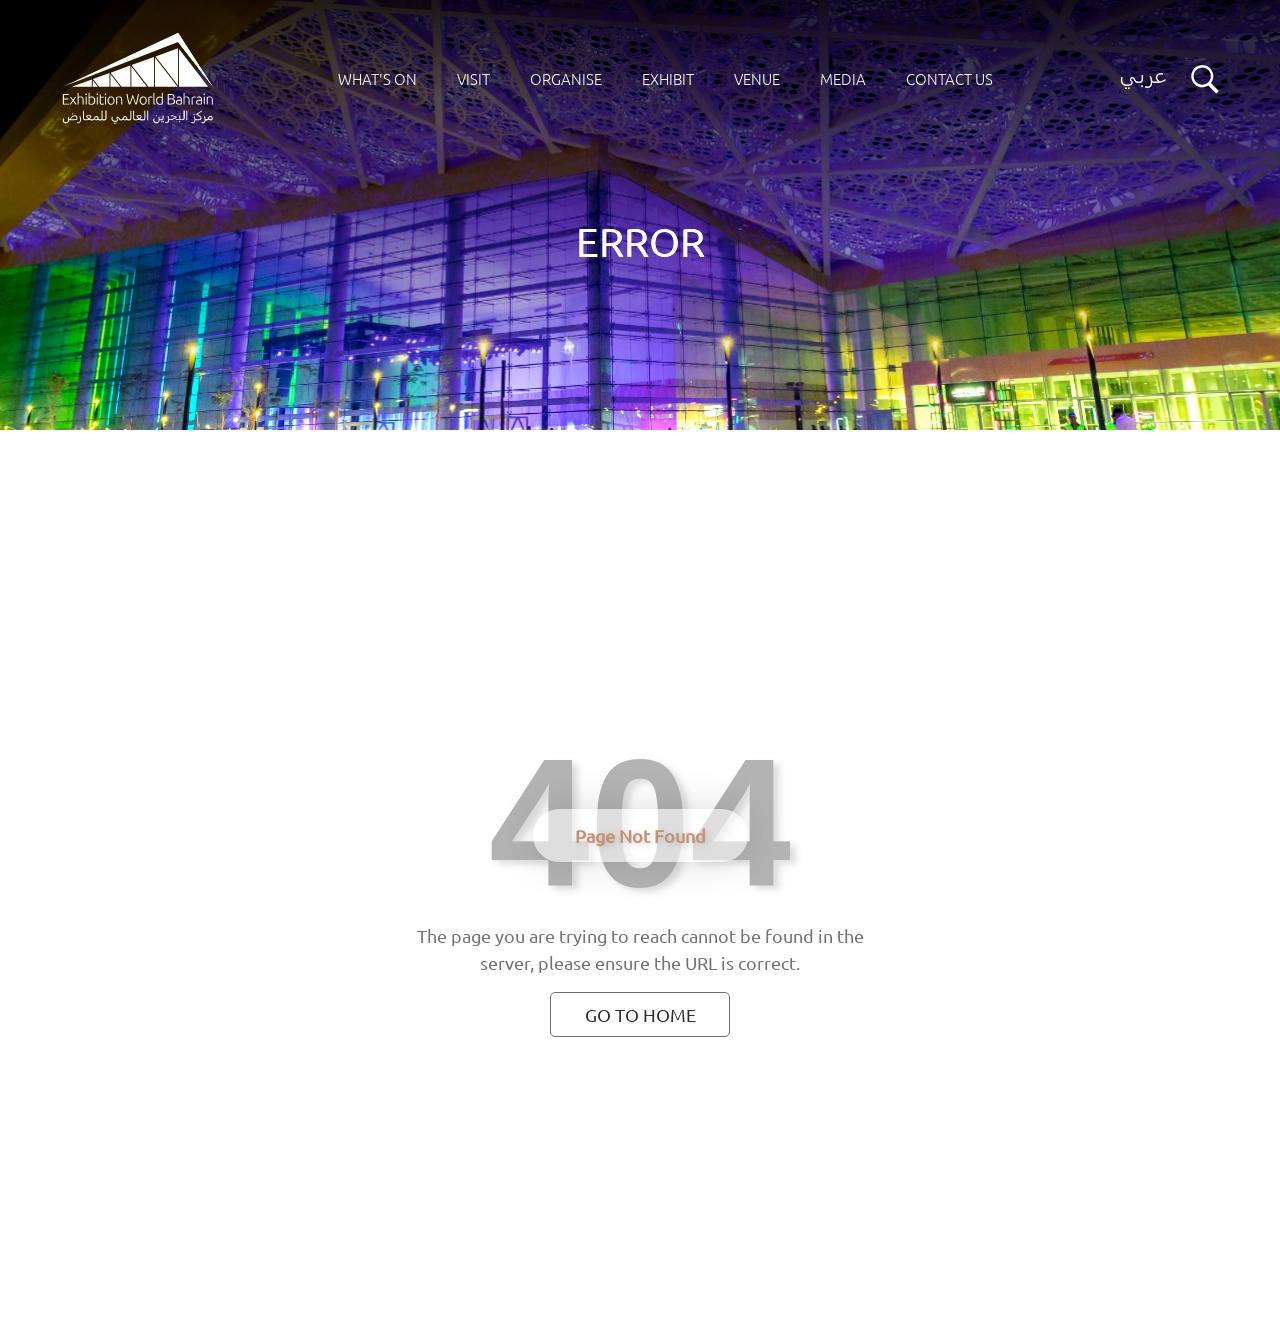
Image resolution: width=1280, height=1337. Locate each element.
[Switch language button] (1143, 79)
